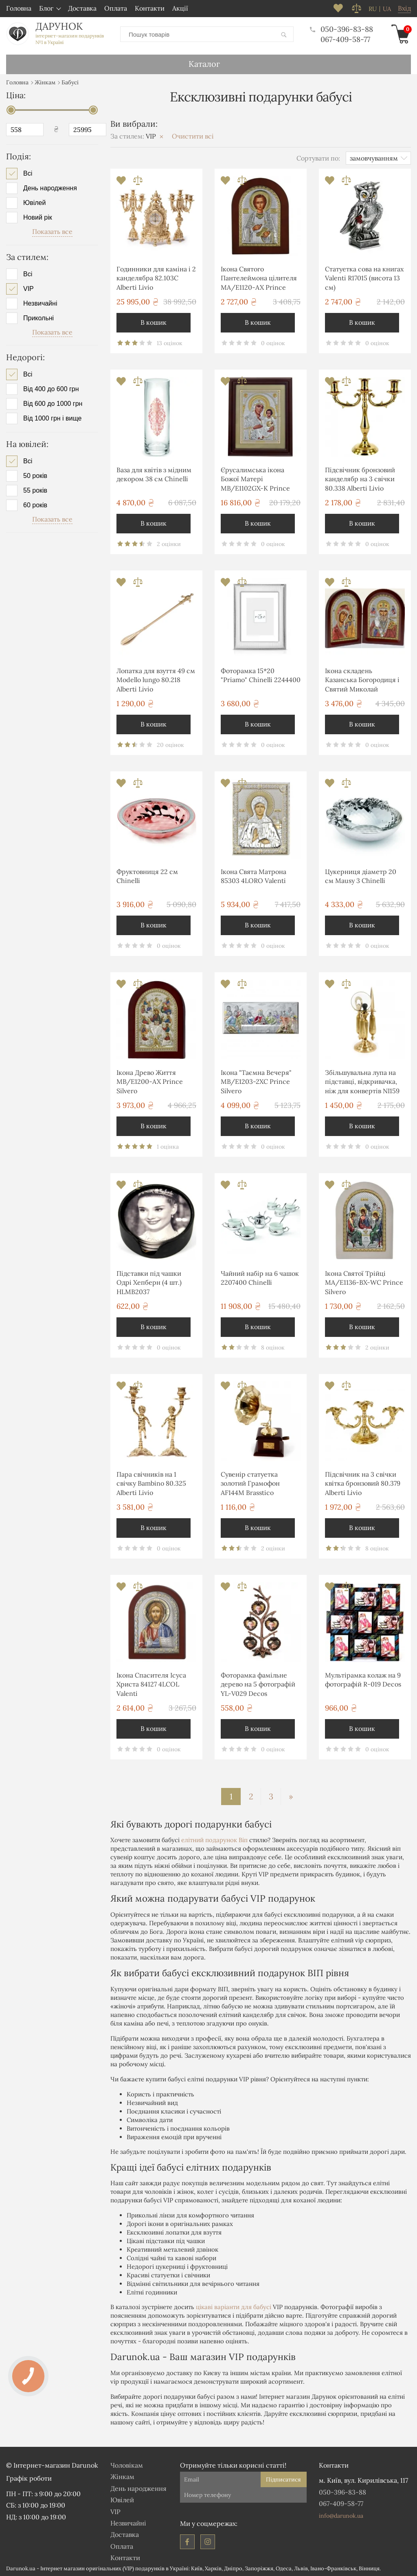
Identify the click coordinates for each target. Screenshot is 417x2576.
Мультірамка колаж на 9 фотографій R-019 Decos (363, 1679)
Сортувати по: (318, 157)
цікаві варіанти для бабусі (233, 2306)
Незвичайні (40, 302)
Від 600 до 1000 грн (52, 403)
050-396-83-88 (341, 29)
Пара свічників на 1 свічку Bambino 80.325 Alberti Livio (151, 1483)
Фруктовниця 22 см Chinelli (147, 875)
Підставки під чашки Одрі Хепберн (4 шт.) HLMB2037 (149, 1282)
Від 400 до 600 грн (51, 388)
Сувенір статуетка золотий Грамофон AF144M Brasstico (250, 1483)
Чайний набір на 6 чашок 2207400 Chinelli (260, 1277)
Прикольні (38, 317)
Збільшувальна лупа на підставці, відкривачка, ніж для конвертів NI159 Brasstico (362, 1082)
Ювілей (34, 202)
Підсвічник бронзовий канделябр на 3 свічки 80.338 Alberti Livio (360, 478)
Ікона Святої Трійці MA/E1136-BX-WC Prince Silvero (364, 1282)
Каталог (204, 63)
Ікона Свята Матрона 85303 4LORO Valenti (253, 875)
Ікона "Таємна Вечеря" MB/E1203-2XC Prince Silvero (256, 1081)
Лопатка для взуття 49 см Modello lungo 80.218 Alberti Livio (155, 679)
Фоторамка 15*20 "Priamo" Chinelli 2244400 (261, 674)
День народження (50, 188)
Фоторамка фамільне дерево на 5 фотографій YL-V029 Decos (258, 1684)
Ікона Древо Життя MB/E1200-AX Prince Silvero (149, 1081)
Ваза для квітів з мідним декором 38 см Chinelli (153, 473)
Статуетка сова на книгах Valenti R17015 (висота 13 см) (364, 277)
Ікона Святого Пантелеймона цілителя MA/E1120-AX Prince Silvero (259, 278)
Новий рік (37, 217)
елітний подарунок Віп (214, 1839)
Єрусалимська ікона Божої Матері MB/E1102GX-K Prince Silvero (255, 479)
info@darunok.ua (341, 2515)
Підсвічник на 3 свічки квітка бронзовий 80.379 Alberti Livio (362, 1483)
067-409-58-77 (345, 39)
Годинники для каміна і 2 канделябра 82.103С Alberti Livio (156, 277)
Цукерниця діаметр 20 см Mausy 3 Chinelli (360, 875)
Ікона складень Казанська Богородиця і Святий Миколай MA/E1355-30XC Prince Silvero (362, 680)
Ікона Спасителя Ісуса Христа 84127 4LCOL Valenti (151, 1684)
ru (373, 9)
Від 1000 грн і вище (52, 418)
